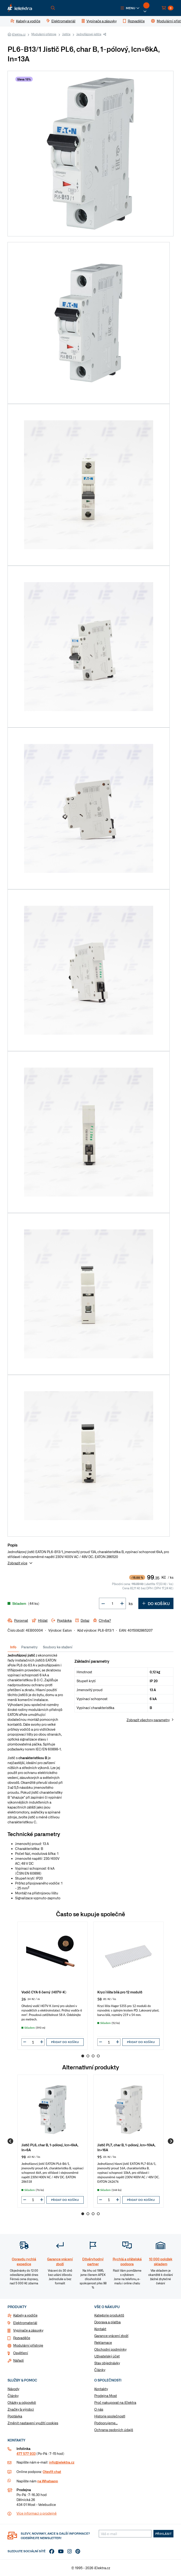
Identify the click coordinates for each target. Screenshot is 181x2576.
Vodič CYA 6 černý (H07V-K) (43, 1992)
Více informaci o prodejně (36, 2513)
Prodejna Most (105, 2395)
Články (99, 2370)
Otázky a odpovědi (22, 2402)
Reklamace (103, 2342)
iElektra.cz (18, 34)
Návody (13, 2389)
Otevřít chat (52, 2471)
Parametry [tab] (29, 1647)
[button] (130, 8)
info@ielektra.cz (61, 2462)
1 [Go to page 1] (82, 2056)
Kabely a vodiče (25, 2315)
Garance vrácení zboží (111, 2335)
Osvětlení (20, 2353)
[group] (52, 1986)
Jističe (66, 34)
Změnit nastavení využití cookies (33, 2423)
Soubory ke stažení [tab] (57, 1647)
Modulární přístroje (43, 34)
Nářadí (18, 2360)
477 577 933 (26, 2453)
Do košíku (156, 1603)
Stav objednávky (107, 2363)
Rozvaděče (21, 2338)
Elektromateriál (25, 2323)
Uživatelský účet (107, 2356)
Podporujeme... (106, 2423)
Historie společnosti (109, 2416)
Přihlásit (163, 2533)
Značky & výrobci (21, 2409)
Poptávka (15, 2416)
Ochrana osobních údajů (113, 2430)
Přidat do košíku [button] (65, 2042)
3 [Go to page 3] (93, 2056)
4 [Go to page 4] (98, 2056)
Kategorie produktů (109, 2315)
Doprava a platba (107, 2322)
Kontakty (101, 2389)
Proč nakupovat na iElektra (115, 2402)
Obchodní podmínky (110, 2349)
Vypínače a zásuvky (28, 2330)
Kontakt (100, 2329)
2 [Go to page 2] (87, 2056)
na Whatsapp (47, 2481)
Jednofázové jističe (88, 34)
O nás (98, 2409)
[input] (33, 2042)
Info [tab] (13, 1647)
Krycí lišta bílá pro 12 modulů (119, 1992)
